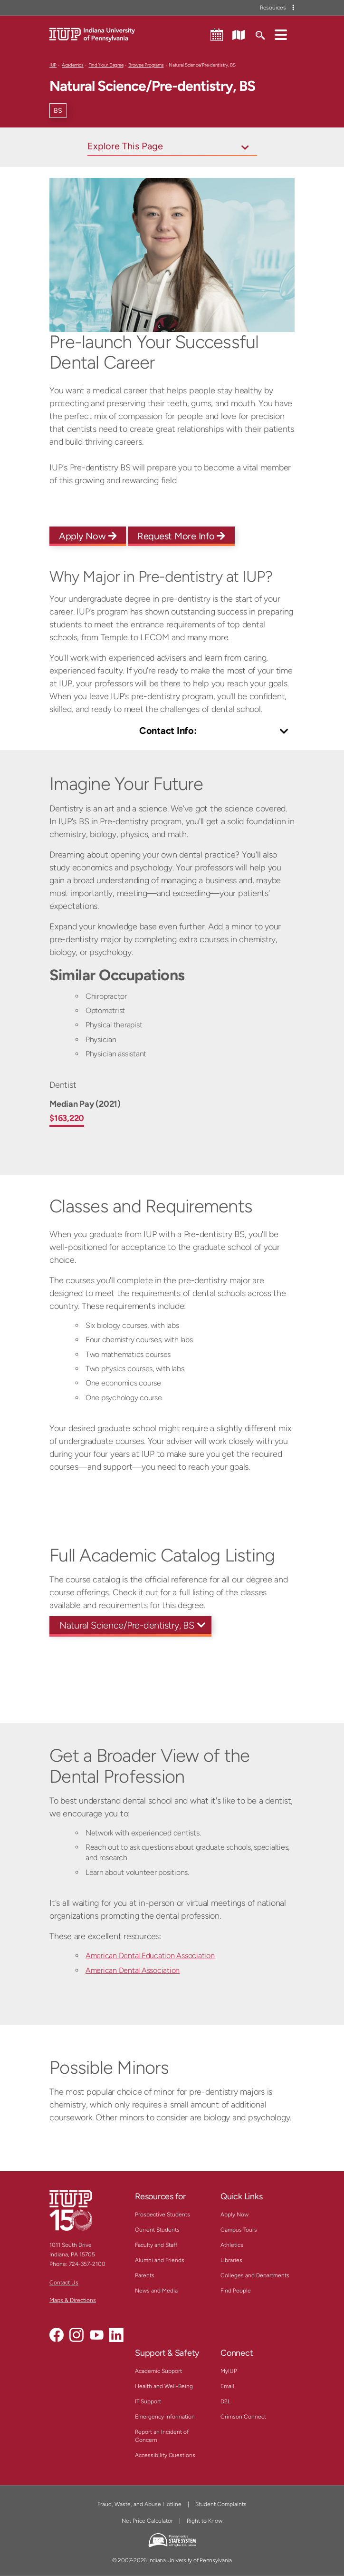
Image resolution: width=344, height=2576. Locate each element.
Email (227, 2386)
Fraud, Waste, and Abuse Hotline (139, 2504)
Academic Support (158, 2371)
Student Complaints (221, 2504)
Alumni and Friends (159, 2260)
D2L (225, 2401)
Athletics (231, 2245)
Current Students (157, 2229)
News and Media (156, 2290)
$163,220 (66, 1118)
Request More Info (181, 536)
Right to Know (204, 2520)
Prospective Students (162, 2214)
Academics (73, 65)
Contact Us (63, 2282)
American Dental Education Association (150, 1955)
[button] (281, 34)
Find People (235, 2290)
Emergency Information (165, 2416)
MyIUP (228, 2371)
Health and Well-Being (164, 2386)
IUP (53, 65)
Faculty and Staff (156, 2245)
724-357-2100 (87, 2264)
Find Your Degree (105, 65)
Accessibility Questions (165, 2455)
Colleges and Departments (254, 2275)
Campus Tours (238, 2229)
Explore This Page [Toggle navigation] (125, 146)
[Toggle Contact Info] (172, 731)
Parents (144, 2275)
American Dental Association (133, 1970)
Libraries (231, 2260)
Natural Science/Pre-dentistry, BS (126, 1625)
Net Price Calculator (147, 2520)
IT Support (148, 2401)
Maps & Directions (72, 2300)
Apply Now (87, 536)
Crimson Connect (243, 2416)
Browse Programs (145, 65)
